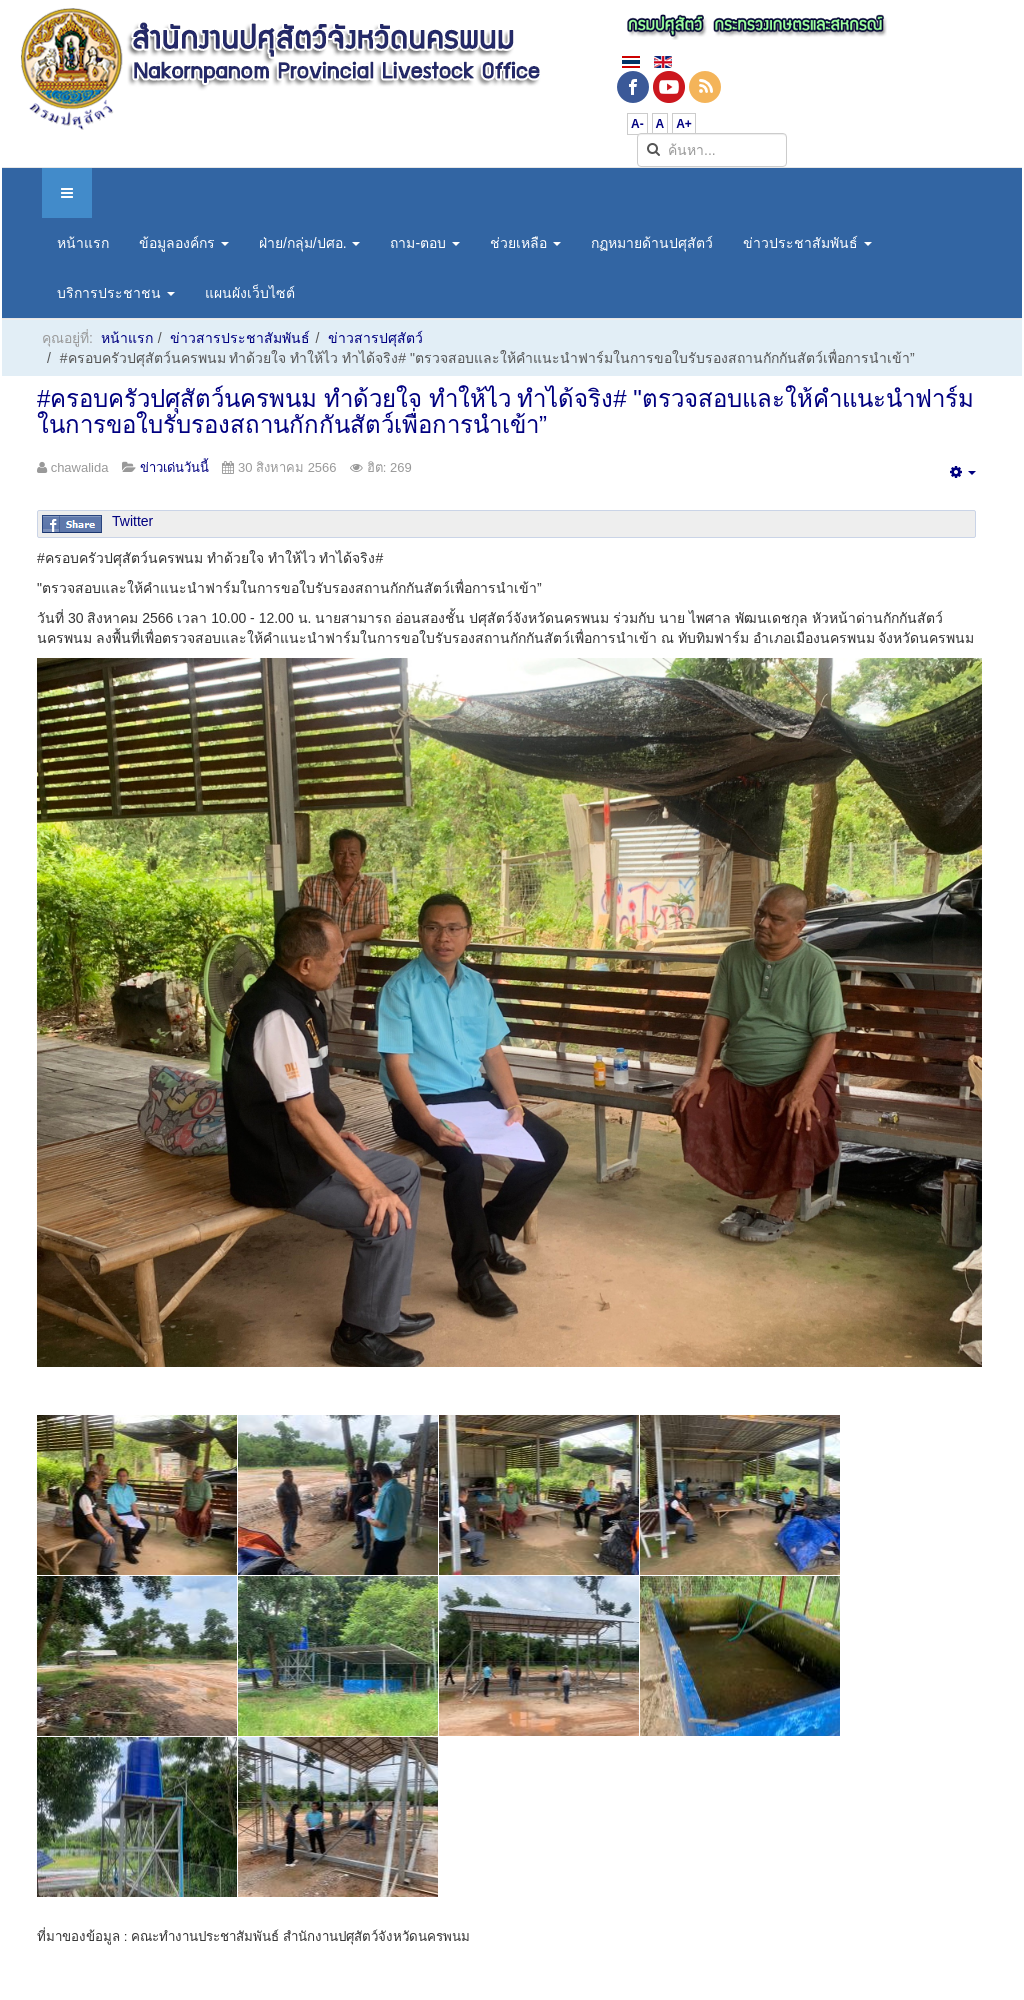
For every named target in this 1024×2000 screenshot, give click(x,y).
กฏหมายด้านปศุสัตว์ (652, 243)
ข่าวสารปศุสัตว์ (375, 338)
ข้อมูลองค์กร (184, 243)
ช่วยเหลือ (525, 243)
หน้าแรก (83, 243)
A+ (684, 124)
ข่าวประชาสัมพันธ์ (807, 243)
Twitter (132, 521)
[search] (712, 150)
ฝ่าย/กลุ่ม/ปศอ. (310, 243)
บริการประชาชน (116, 293)
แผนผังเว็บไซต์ (250, 293)
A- (637, 124)
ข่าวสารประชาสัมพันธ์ (240, 338)
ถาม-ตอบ (425, 243)
